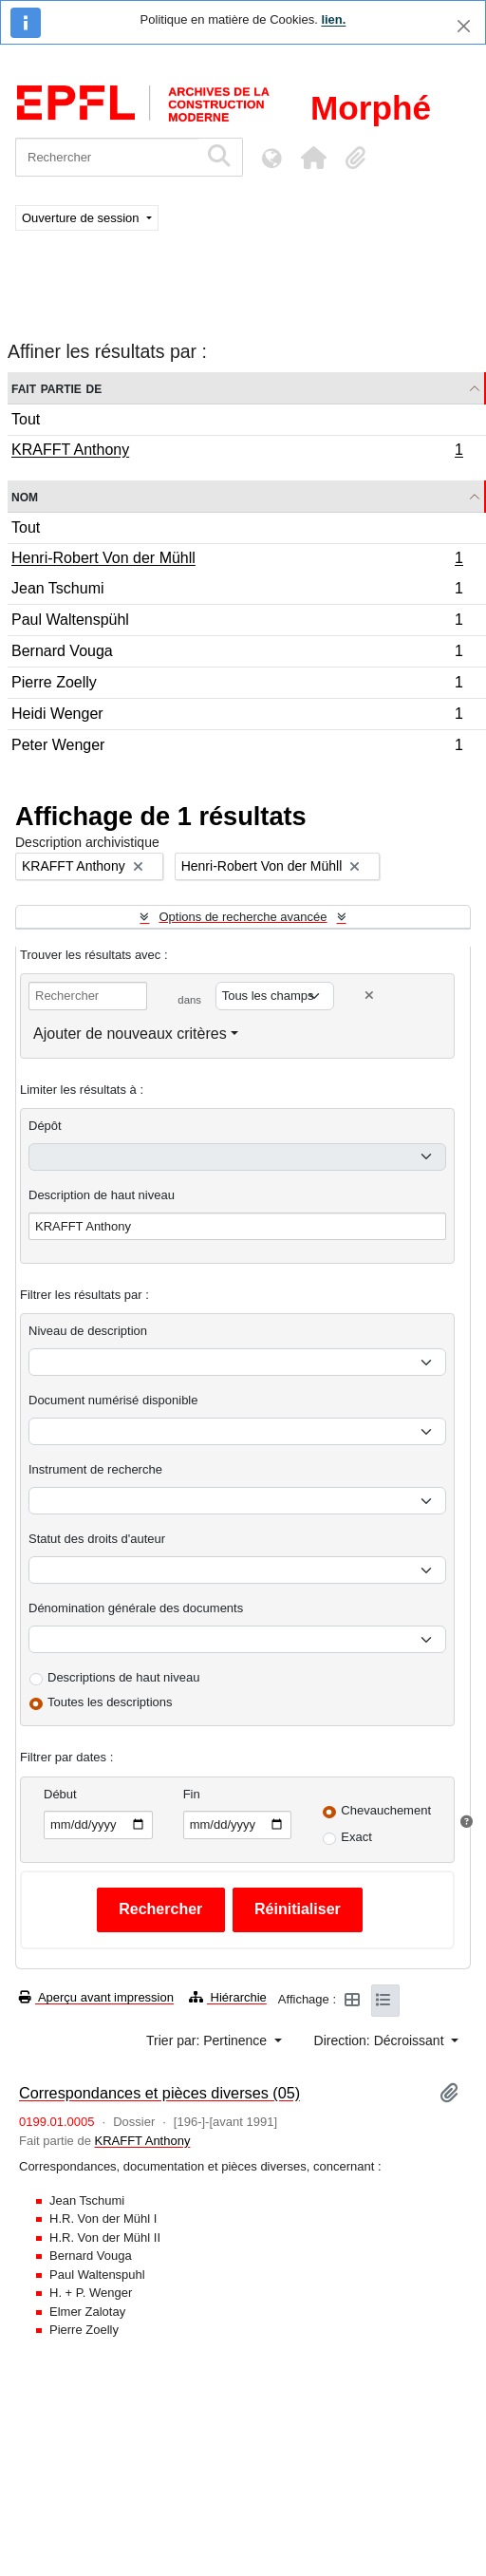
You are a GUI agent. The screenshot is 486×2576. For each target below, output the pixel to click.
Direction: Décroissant (381, 2040)
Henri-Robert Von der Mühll (236, 560)
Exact (356, 1837)
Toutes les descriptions (110, 1702)
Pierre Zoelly (236, 685)
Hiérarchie (228, 1997)
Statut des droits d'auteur (96, 1539)
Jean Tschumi (236, 591)
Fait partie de (56, 388)
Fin (191, 1794)
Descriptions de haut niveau (123, 1677)
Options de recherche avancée (243, 917)
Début (60, 1794)
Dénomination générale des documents (135, 1608)
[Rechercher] (106, 157)
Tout (25, 419)
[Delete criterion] (369, 995)
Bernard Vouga (236, 654)
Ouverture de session (82, 218)
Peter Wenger (236, 747)
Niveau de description (87, 1331)
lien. (333, 19)
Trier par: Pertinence (208, 2040)
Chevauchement (386, 1810)
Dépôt (45, 1126)
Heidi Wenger (236, 716)
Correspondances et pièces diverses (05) (159, 2092)
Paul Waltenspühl (236, 622)
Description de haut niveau (101, 1195)
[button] (313, 158)
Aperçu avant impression (96, 1997)
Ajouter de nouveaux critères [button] (130, 1033)
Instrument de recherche (95, 1469)
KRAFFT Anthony (236, 452)
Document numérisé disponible (112, 1400)
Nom (24, 496)
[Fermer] (463, 26)
